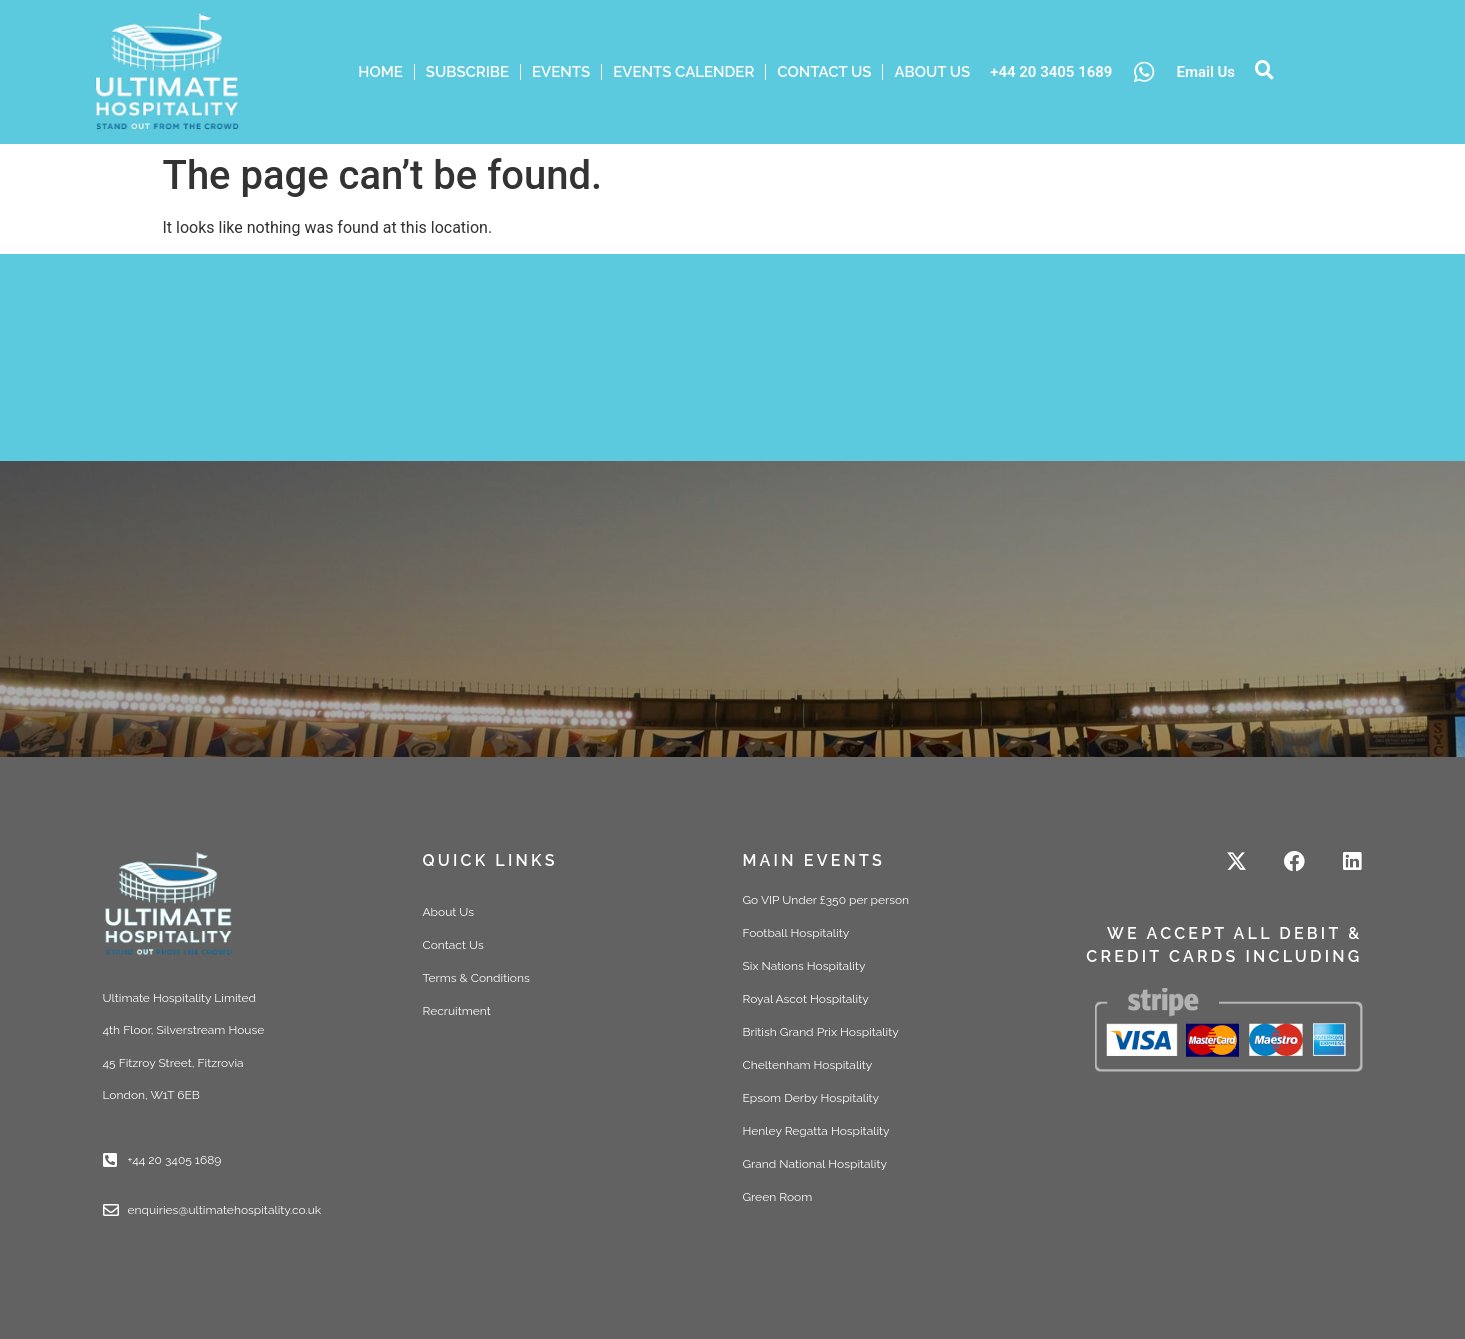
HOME (380, 72)
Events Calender (683, 72)
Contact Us (824, 72)
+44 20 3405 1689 (1051, 72)
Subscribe (467, 72)
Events (561, 72)
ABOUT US (932, 72)
